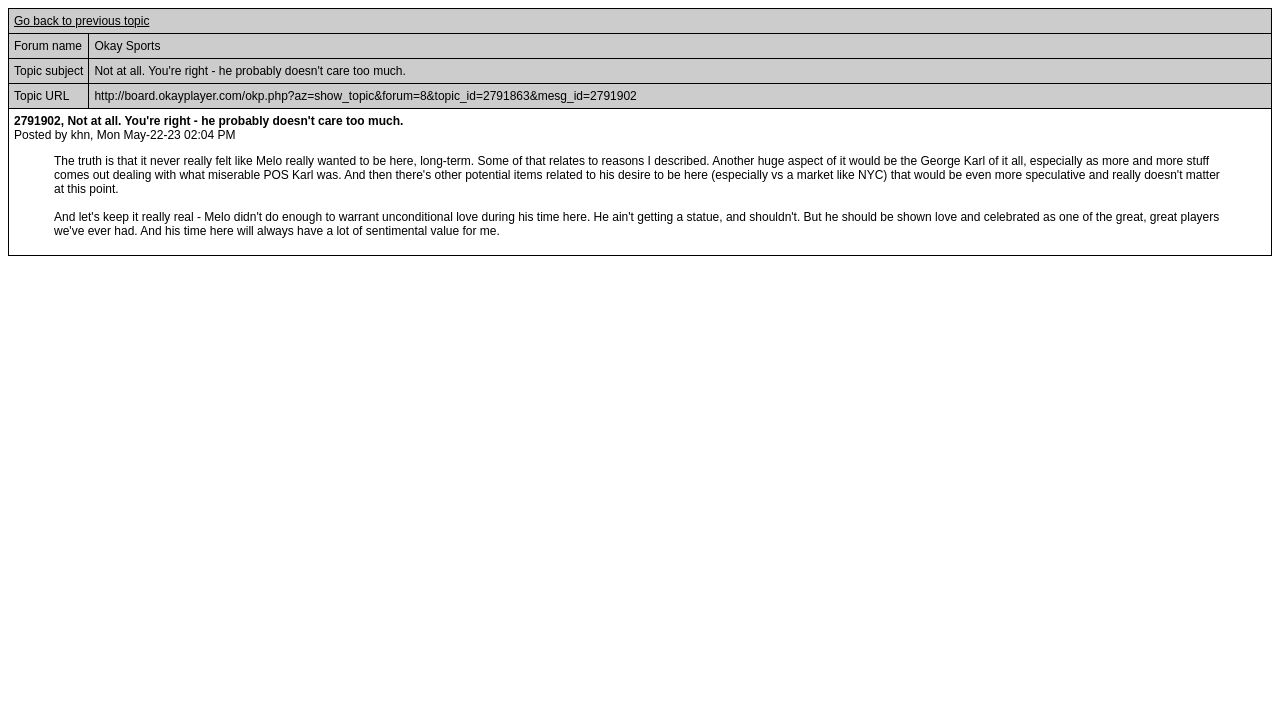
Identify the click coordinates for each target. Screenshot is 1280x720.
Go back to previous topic (81, 21)
